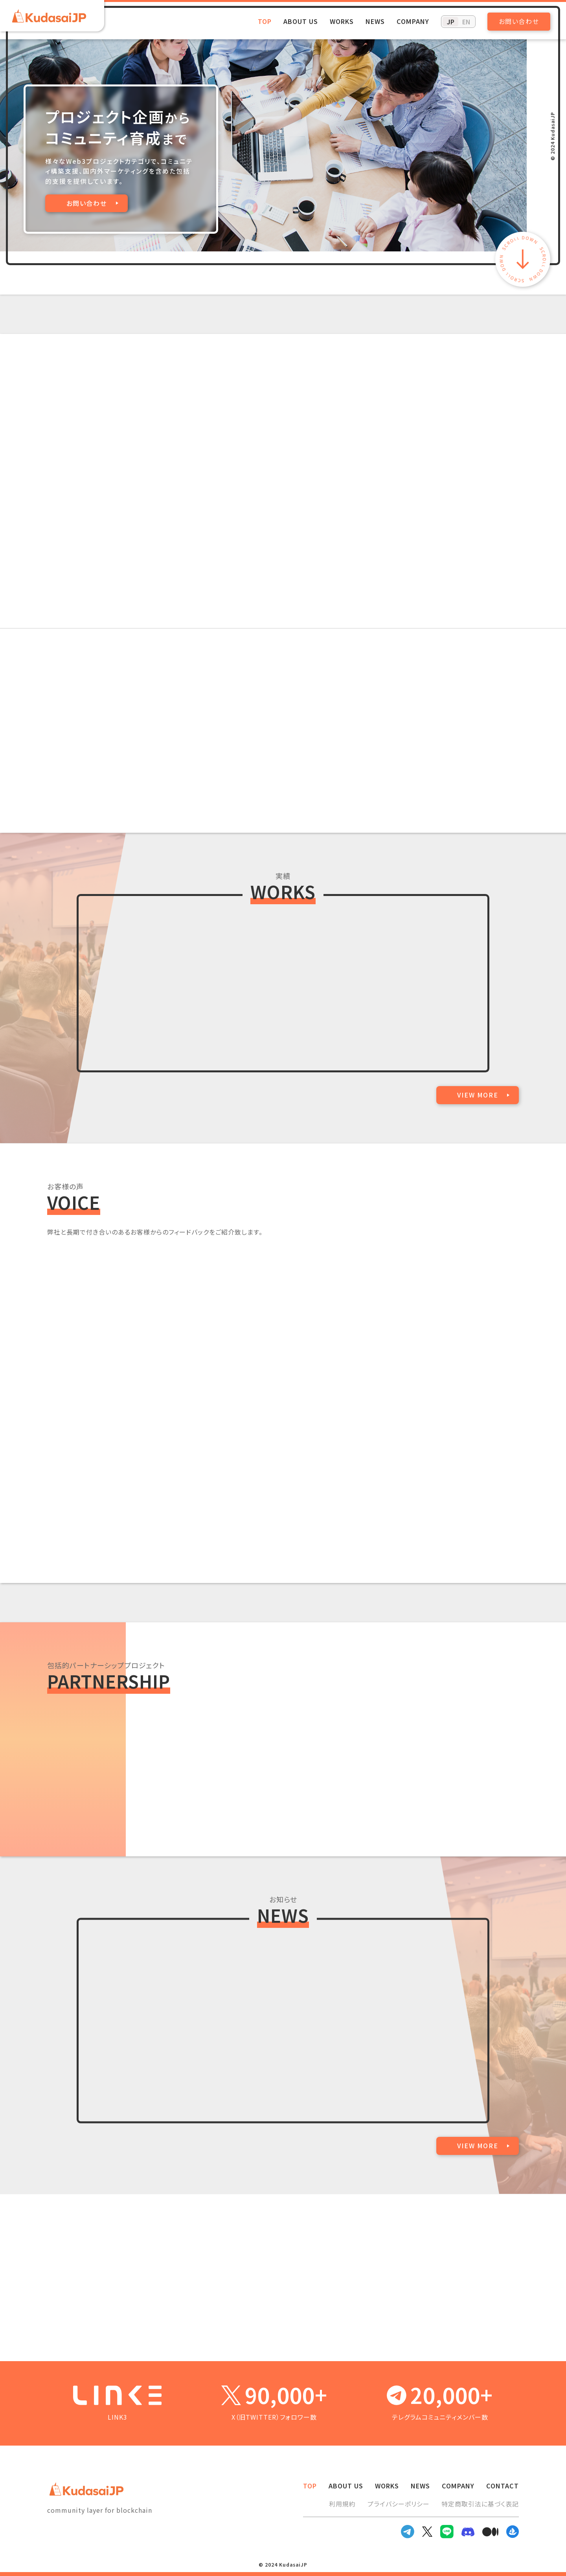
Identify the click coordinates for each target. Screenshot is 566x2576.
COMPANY (413, 21)
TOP (265, 21)
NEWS (375, 21)
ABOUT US (300, 21)
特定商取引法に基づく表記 (480, 2503)
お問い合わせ (519, 21)
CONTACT (502, 2485)
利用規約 (342, 2503)
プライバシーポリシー (399, 2503)
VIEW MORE (477, 1094)
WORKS (342, 21)
